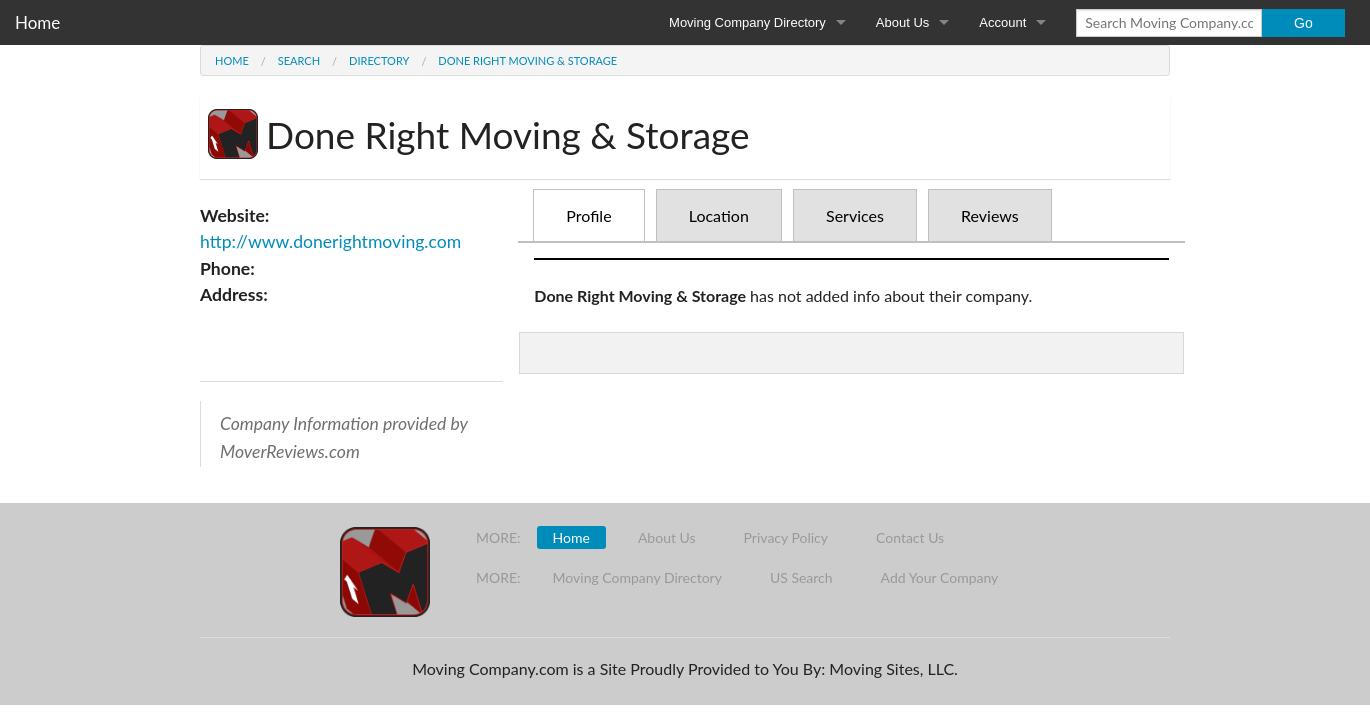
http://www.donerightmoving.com (330, 241)
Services (855, 215)
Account (1002, 22)
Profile (588, 215)
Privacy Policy (786, 537)
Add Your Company (940, 577)
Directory (379, 60)
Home (37, 22)
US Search (801, 577)
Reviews (990, 215)
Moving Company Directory (747, 22)
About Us (902, 22)
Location (719, 215)
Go (1303, 23)
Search (299, 60)
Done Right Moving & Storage (527, 60)
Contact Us (910, 537)
